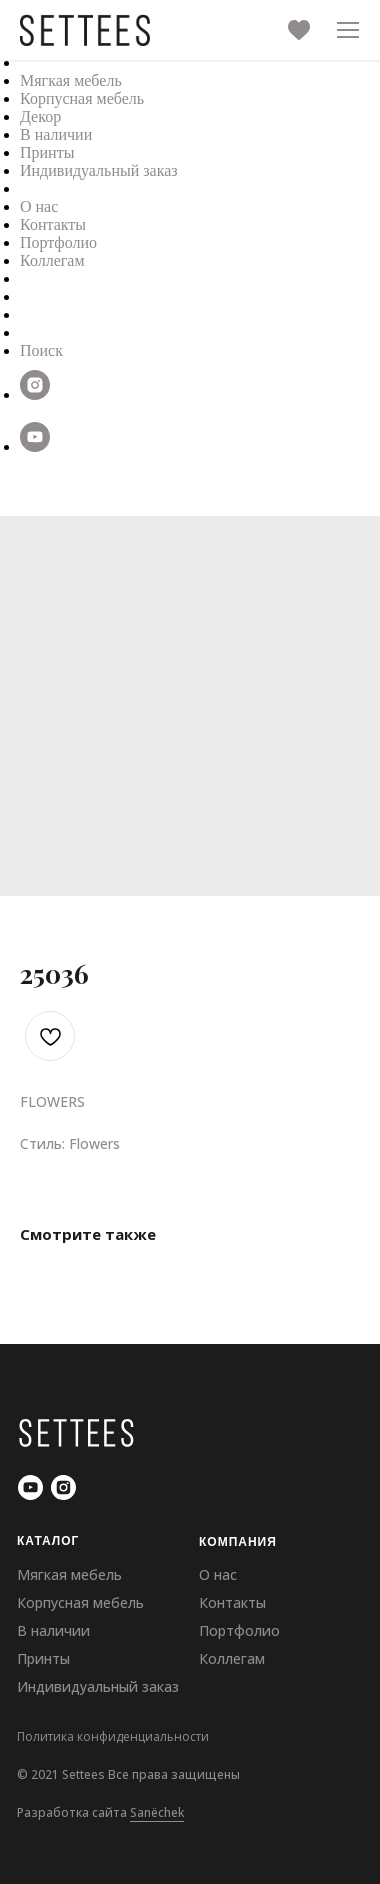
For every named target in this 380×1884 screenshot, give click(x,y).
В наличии (56, 134)
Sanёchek (157, 1812)
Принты (47, 152)
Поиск (41, 350)
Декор (40, 116)
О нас (39, 206)
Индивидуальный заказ (99, 170)
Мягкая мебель (71, 80)
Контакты (53, 224)
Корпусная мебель (82, 98)
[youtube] (35, 446)
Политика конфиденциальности (113, 1736)
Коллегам (52, 260)
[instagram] (35, 394)
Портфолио (58, 242)
